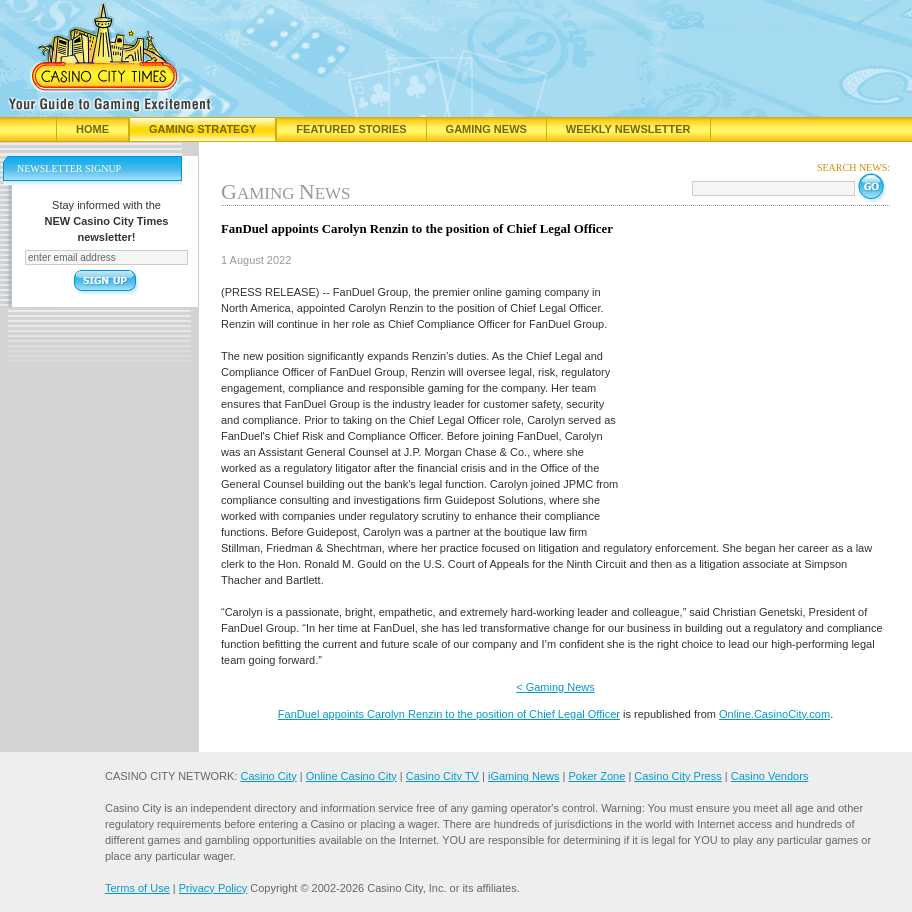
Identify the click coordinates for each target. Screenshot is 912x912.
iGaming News (524, 776)
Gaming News (486, 129)
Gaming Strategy (202, 129)
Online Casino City (351, 776)
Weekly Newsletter (628, 129)
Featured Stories (351, 129)
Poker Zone (596, 776)
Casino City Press (677, 776)
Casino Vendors (770, 776)
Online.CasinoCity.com (774, 714)
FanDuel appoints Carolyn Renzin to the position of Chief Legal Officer (449, 714)
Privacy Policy (213, 888)
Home (92, 129)
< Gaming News (555, 687)
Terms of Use (137, 888)
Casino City (268, 776)
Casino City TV (442, 776)
